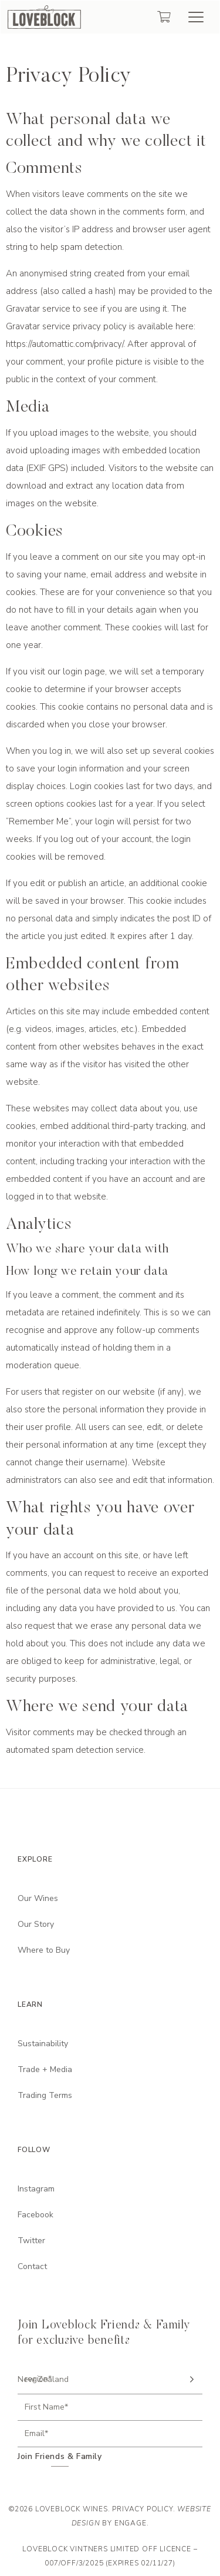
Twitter (31, 2240)
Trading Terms (45, 2095)
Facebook (35, 2214)
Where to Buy (44, 1950)
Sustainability (43, 2043)
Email (36, 2434)
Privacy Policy (142, 2509)
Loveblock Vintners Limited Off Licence (106, 2549)
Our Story (36, 1924)
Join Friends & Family (60, 2457)
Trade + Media (45, 2069)
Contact (32, 2266)
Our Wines (38, 1898)
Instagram (36, 2188)
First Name (46, 2407)
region (38, 2379)
